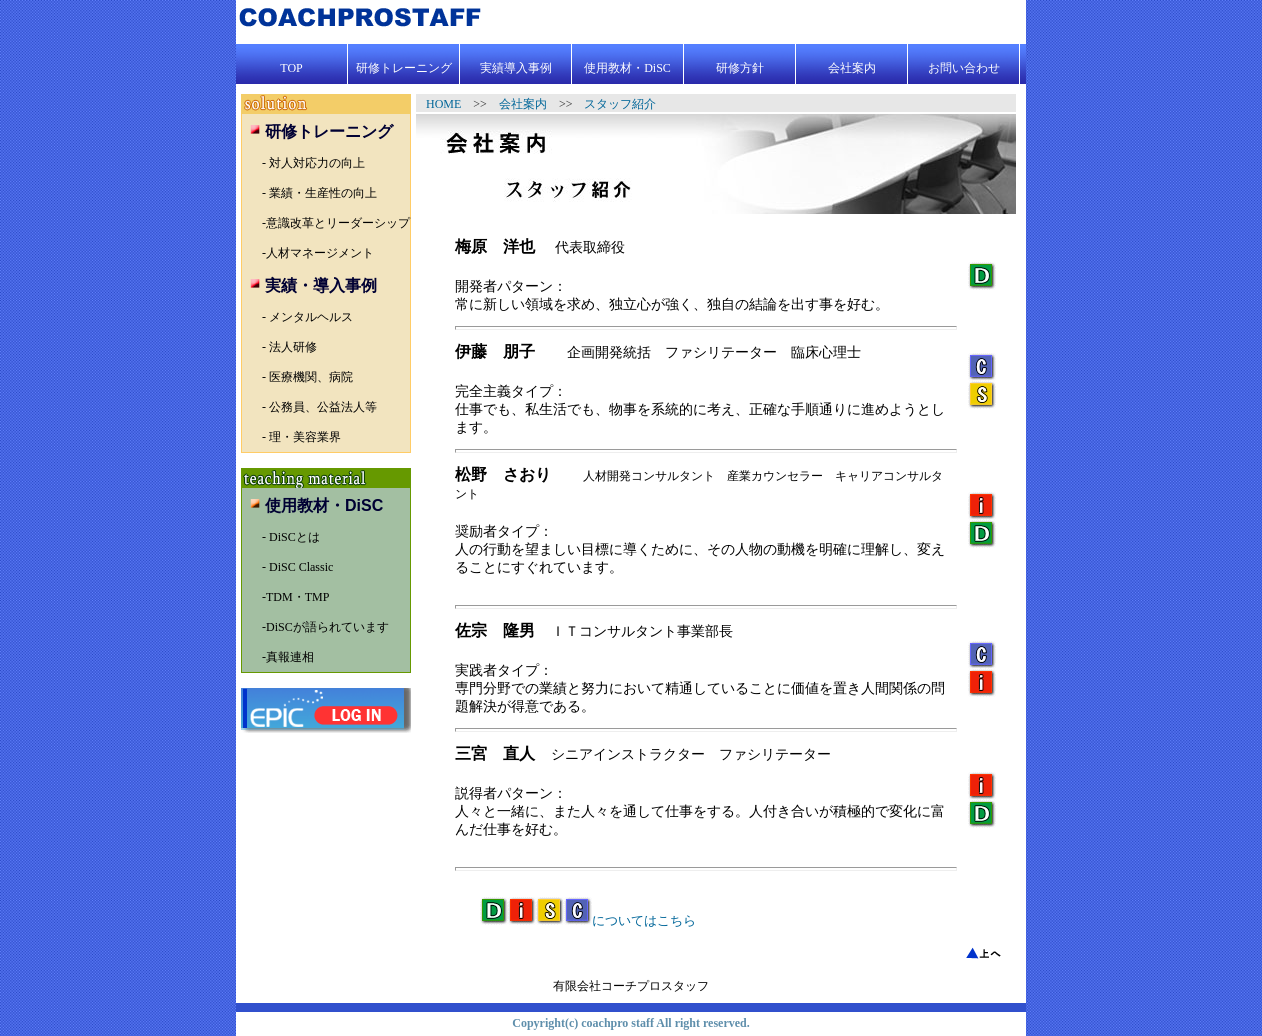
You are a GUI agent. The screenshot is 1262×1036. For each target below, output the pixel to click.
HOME (449, 104)
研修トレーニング (404, 68)
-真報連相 (288, 657)
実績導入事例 (516, 68)
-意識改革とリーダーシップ (336, 223)
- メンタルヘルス (307, 317)
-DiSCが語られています (325, 627)
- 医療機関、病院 (307, 377)
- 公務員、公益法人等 (319, 407)
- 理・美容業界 (301, 437)
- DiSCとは (291, 537)
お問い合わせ (964, 68)
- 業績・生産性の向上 (319, 193)
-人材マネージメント (318, 253)
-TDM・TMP (295, 597)
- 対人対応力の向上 (313, 163)
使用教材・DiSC (627, 68)
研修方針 (740, 68)
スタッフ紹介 (620, 104)
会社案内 (852, 68)
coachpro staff (617, 1023)
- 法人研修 (289, 347)
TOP (291, 68)
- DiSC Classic (297, 567)
